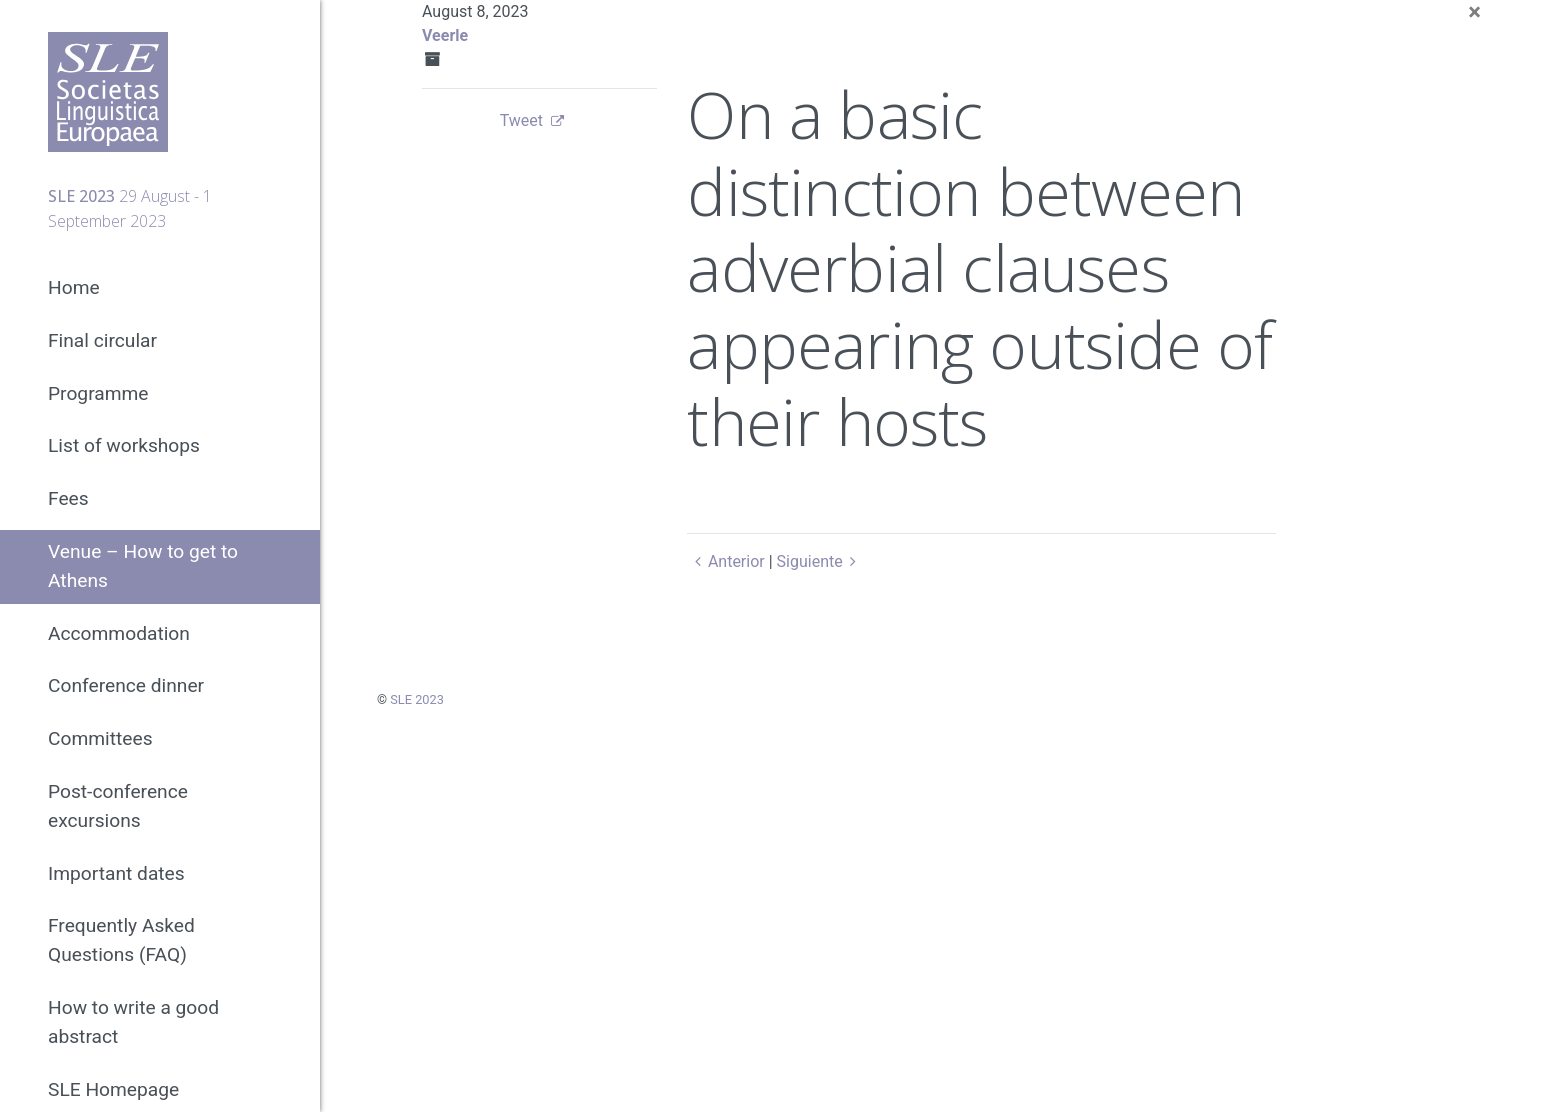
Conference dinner (126, 685)
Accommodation (119, 633)
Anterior (725, 561)
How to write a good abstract (133, 1022)
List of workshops (124, 445)
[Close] (1474, 12)
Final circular (102, 340)
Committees (100, 738)
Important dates (116, 873)
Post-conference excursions (118, 806)
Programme (98, 393)
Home (74, 287)
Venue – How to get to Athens (143, 566)
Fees (68, 498)
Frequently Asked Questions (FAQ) (121, 940)
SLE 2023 (417, 699)
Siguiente (820, 561)
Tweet (521, 120)
